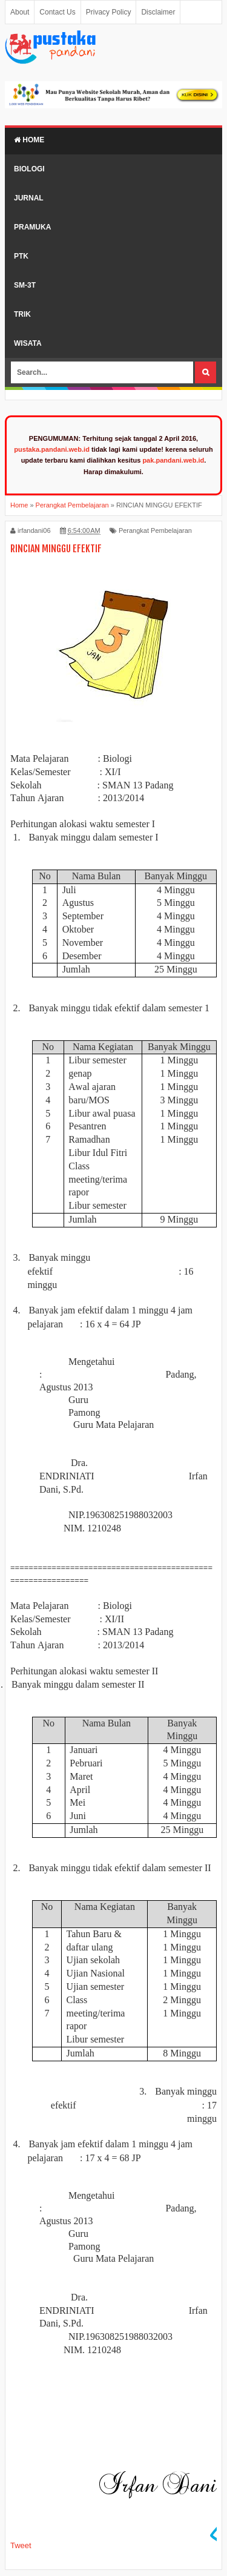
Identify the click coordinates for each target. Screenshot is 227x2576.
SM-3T (25, 285)
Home (29, 140)
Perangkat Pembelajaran (155, 530)
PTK (21, 256)
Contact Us (57, 12)
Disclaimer (158, 12)
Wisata (28, 343)
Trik (22, 314)
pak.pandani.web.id (173, 460)
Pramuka (32, 227)
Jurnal (29, 198)
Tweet (20, 2545)
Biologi (29, 169)
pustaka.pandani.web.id (52, 449)
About (19, 12)
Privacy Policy (108, 12)
